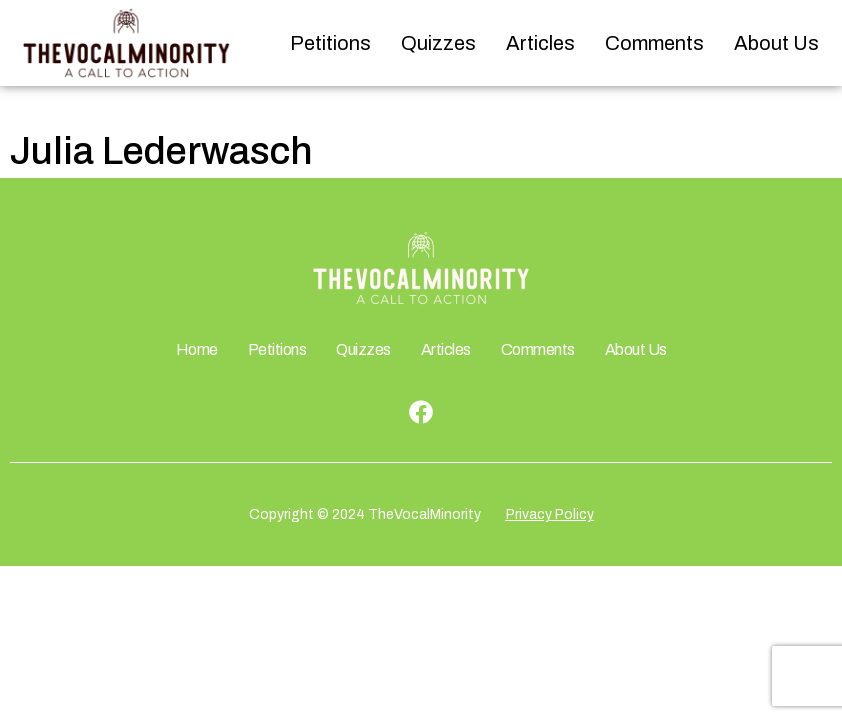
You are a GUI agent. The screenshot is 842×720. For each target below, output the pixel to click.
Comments (654, 43)
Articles (540, 43)
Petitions (330, 43)
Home (197, 349)
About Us (776, 43)
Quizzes (438, 43)
